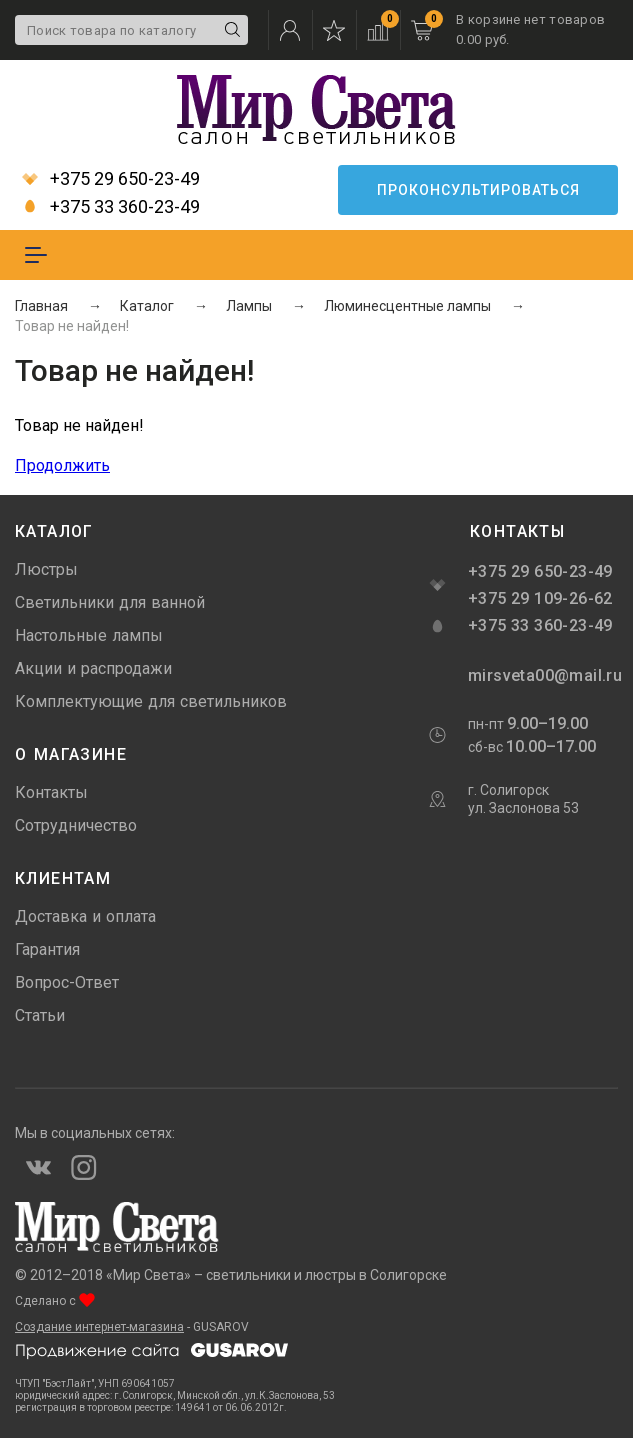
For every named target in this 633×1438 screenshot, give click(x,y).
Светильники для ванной (110, 602)
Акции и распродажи (93, 668)
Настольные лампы (89, 635)
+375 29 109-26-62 (540, 598)
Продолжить (62, 465)
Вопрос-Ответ (67, 982)
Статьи (40, 1015)
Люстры (46, 569)
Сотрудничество (76, 825)
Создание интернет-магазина (99, 1327)
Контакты (51, 792)
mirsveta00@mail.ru (543, 675)
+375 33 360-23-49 (111, 207)
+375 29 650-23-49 (111, 179)
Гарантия (47, 949)
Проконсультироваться (478, 190)
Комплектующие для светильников (151, 701)
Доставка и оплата (85, 916)
